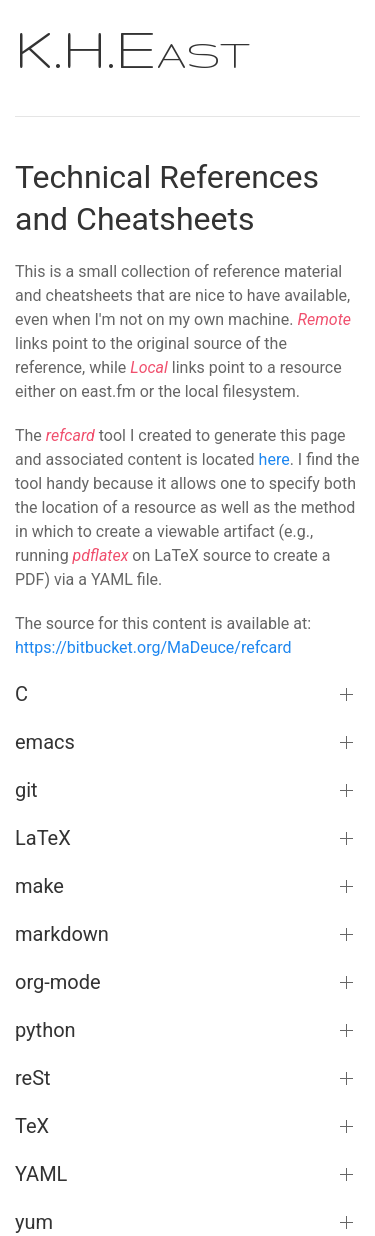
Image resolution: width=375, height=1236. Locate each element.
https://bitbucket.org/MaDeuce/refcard (153, 647)
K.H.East (132, 48)
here (274, 459)
